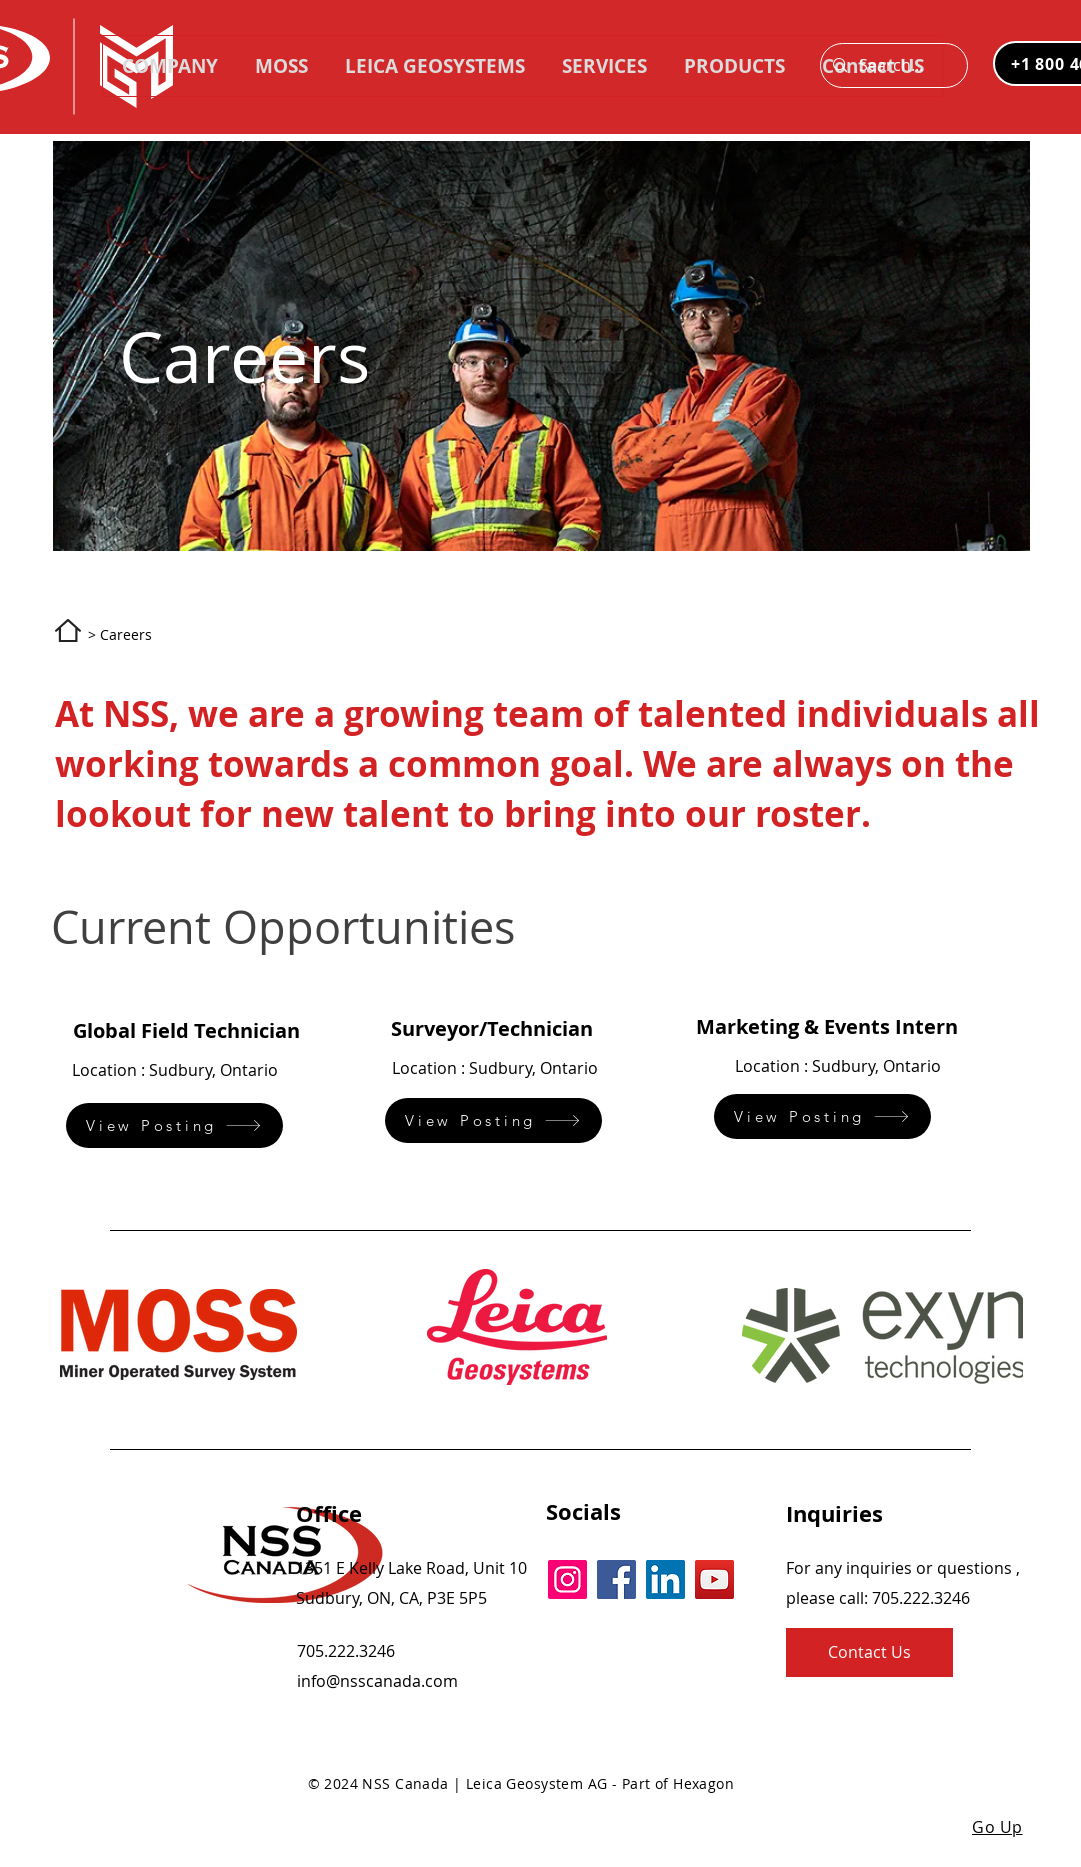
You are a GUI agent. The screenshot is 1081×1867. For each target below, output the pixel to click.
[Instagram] (567, 1579)
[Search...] (892, 65)
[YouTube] (714, 1579)
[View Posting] (174, 1125)
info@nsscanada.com (377, 1681)
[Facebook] (616, 1579)
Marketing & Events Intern (827, 1026)
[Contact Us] (869, 1652)
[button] (734, 66)
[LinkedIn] (665, 1579)
